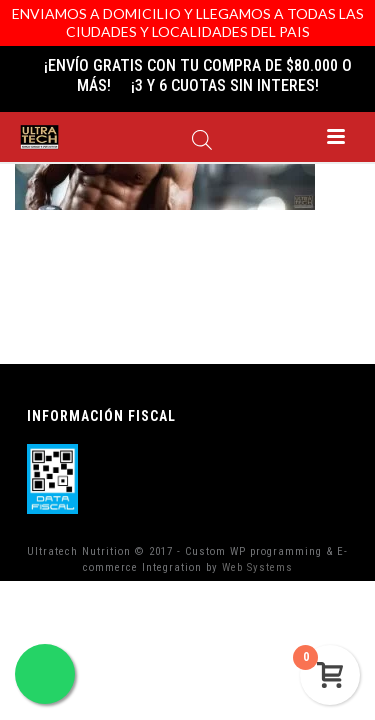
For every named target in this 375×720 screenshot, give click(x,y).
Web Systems (257, 567)
